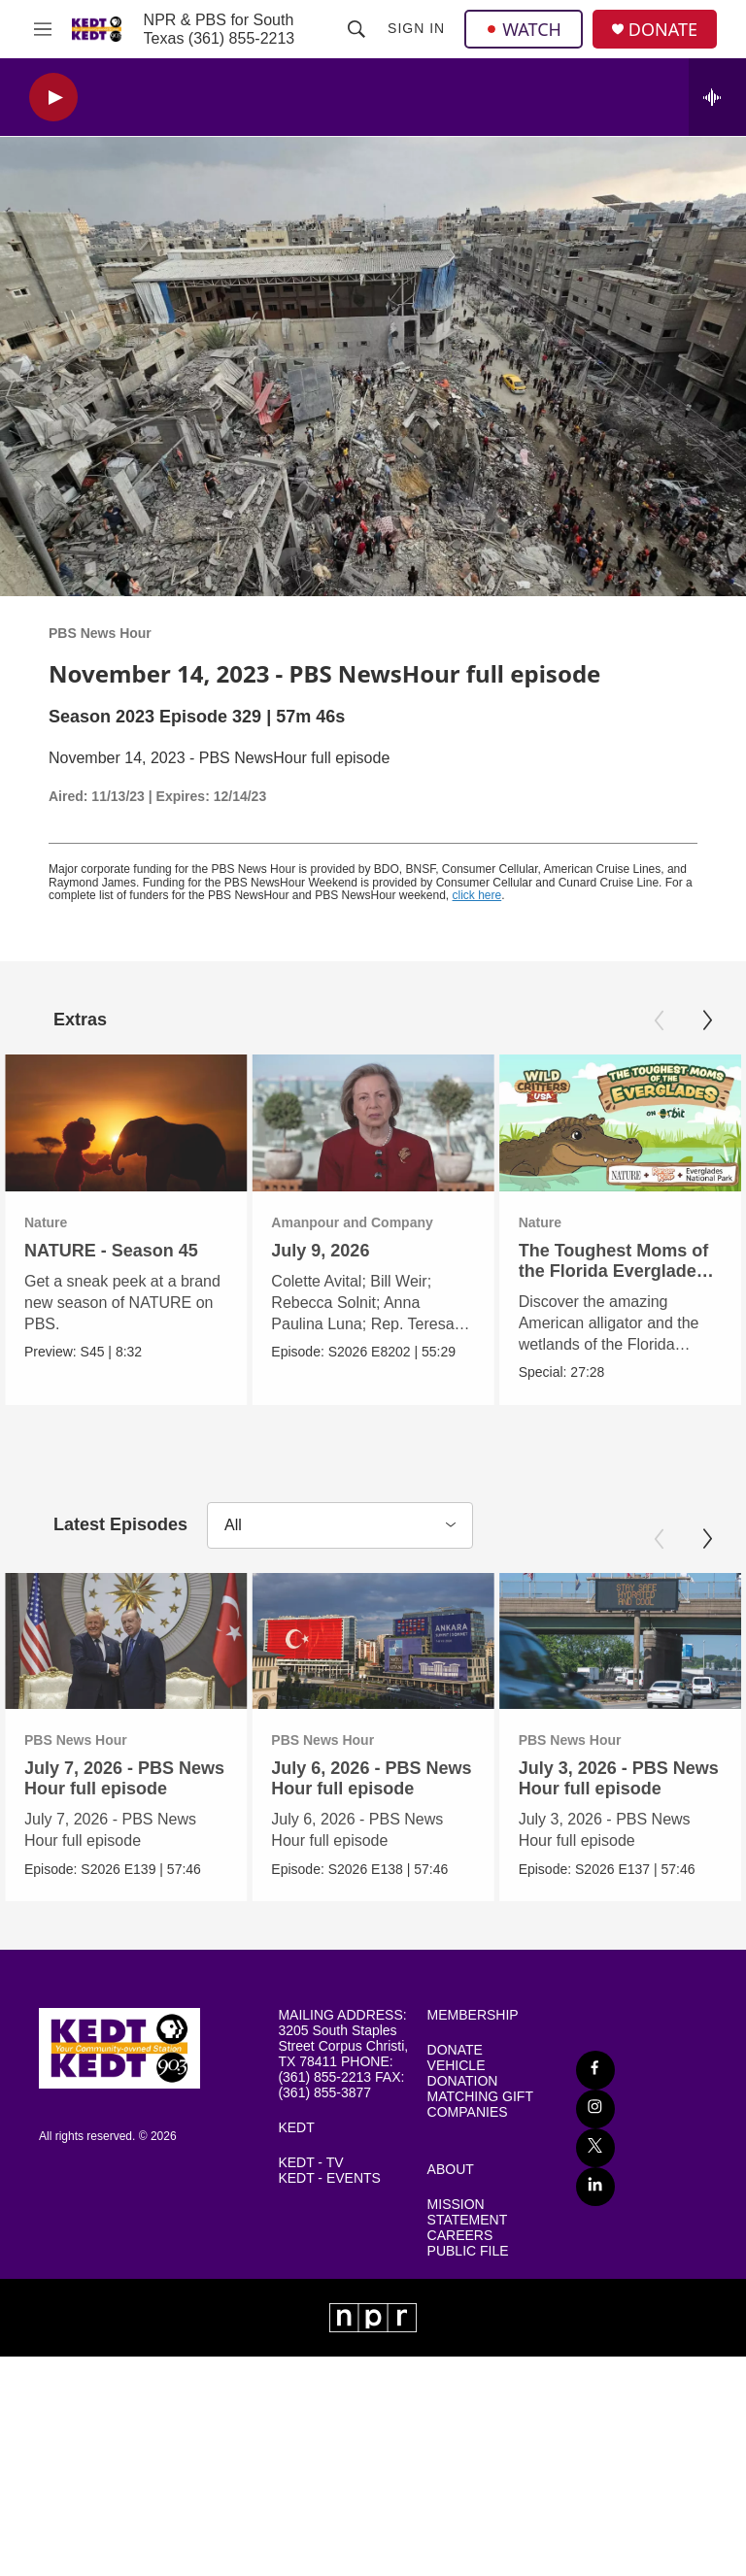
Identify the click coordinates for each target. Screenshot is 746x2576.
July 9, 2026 (283, 1250)
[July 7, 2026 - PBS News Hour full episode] (126, 1640)
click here (477, 895)
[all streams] (717, 97)
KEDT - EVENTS (329, 2177)
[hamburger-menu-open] (43, 29)
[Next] (707, 1020)
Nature (45, 1222)
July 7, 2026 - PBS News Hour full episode (124, 1778)
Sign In (416, 28)
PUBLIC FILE (468, 2250)
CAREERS (460, 2234)
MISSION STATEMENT (467, 2212)
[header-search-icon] (356, 29)
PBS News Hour (100, 633)
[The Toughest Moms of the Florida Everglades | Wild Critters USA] (596, 1122)
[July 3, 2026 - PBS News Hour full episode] (618, 1640)
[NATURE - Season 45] (126, 1122)
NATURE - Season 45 (111, 1250)
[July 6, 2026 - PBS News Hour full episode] (371, 1640)
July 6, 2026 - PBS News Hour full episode (370, 1778)
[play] (53, 97)
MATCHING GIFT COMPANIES (480, 2104)
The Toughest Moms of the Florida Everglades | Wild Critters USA (593, 1271)
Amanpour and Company (314, 1222)
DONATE (662, 29)
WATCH (523, 29)
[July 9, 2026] (336, 1122)
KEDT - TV (310, 2162)
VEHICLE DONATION (462, 2072)
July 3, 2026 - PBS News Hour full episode (617, 1778)
